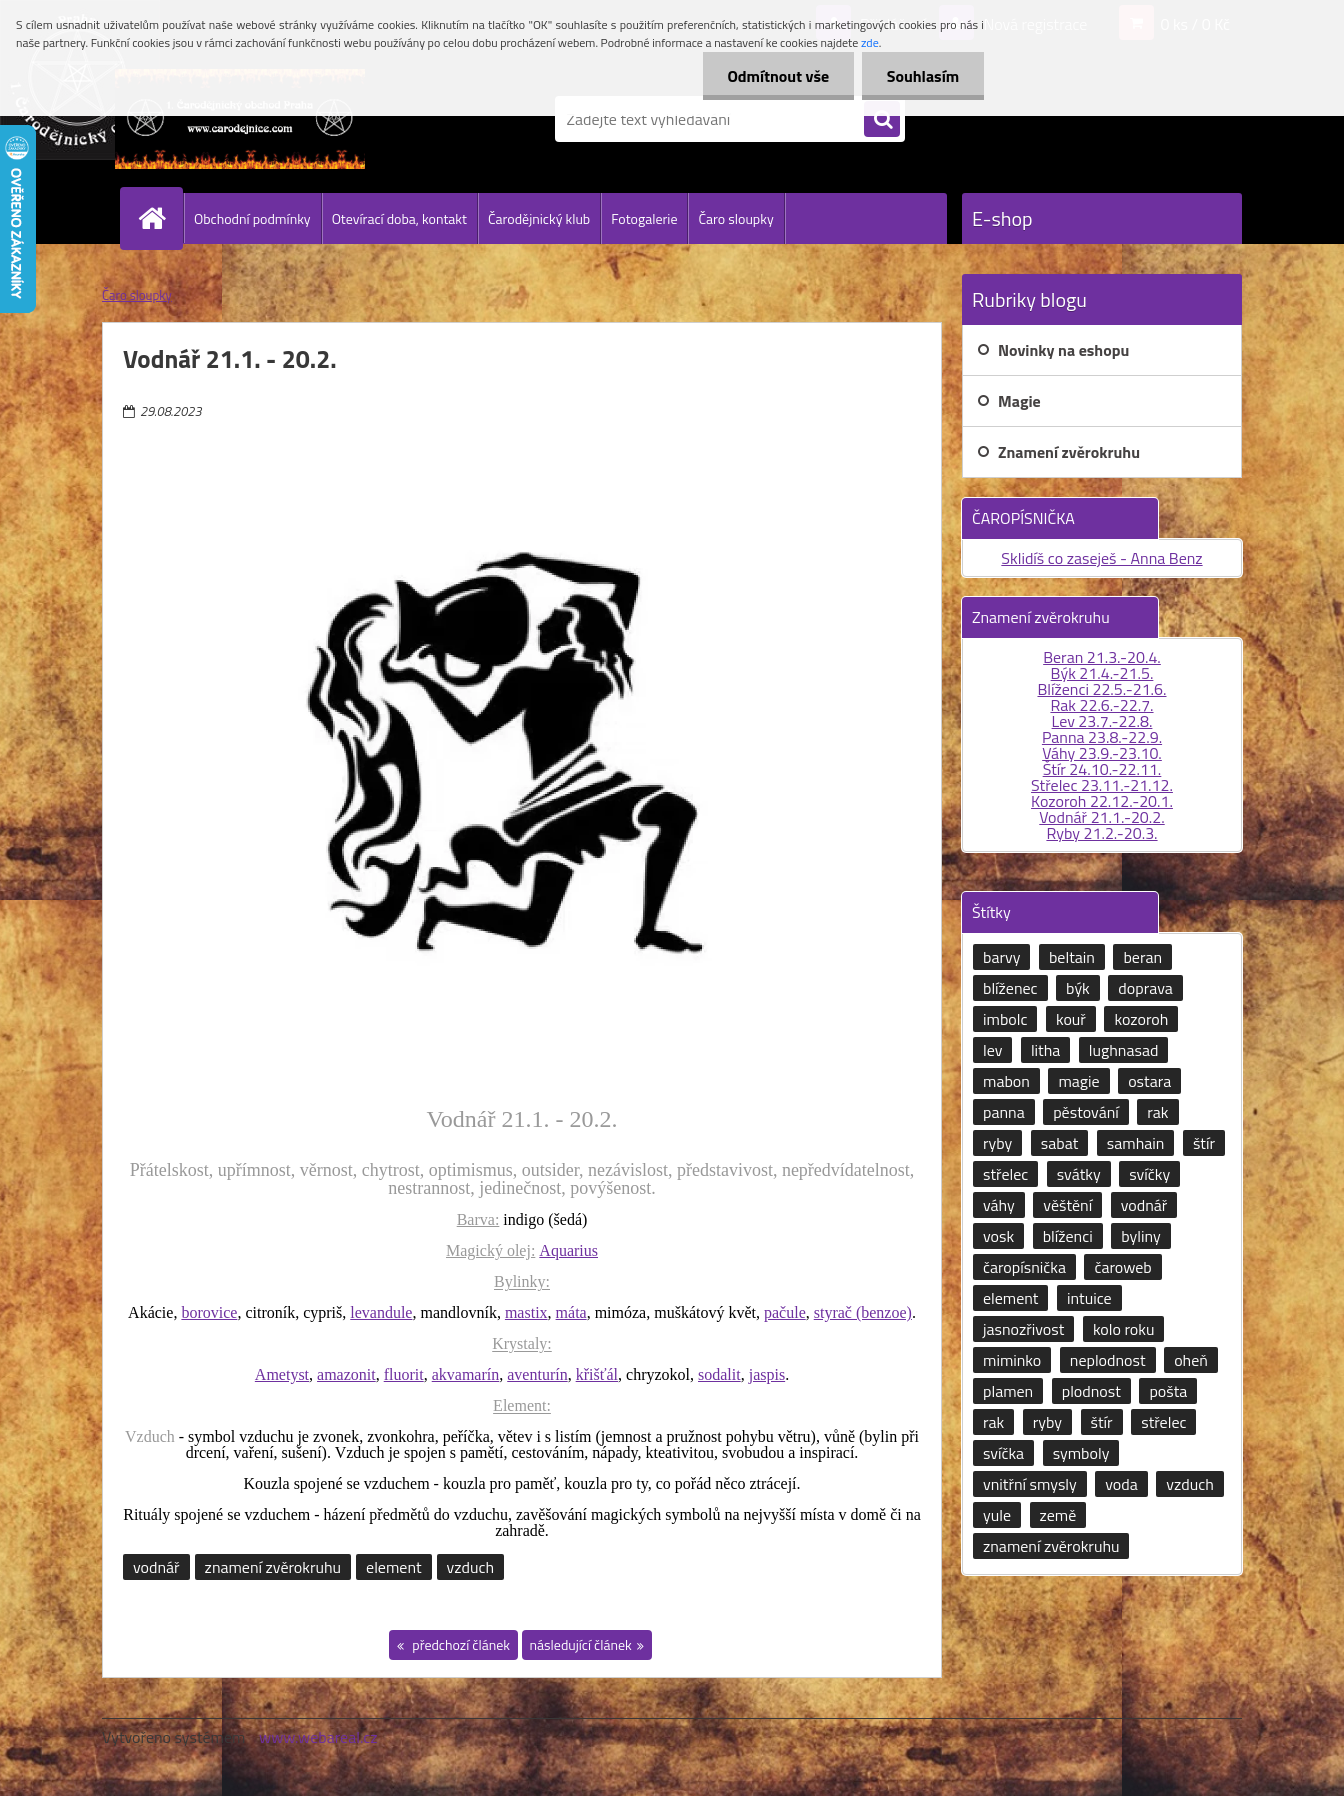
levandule (381, 1312)
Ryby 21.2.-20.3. (1101, 833)
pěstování (1086, 1112)
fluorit (404, 1374)
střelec (1005, 1174)
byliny (1140, 1236)
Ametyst (282, 1374)
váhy (999, 1205)
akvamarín (466, 1374)
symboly (1081, 1453)
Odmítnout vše (778, 76)
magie (1078, 1081)
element (393, 1567)
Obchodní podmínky (252, 218)
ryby (997, 1143)
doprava (1145, 988)
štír (1204, 1143)
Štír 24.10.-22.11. (1102, 769)
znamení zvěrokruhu (273, 1567)
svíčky (1149, 1174)
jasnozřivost (1023, 1329)
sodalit (719, 1374)
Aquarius (568, 1250)
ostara (1149, 1081)
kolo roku (1124, 1329)
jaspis (767, 1374)
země (1058, 1515)
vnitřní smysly (1030, 1484)
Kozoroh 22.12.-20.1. (1102, 801)
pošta (1168, 1391)
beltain (1072, 957)
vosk (998, 1236)
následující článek (581, 1644)
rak (1157, 1112)
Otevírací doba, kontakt (399, 218)
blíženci (1068, 1236)
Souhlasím (922, 76)
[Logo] (239, 119)
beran (1142, 957)
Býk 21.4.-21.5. (1102, 673)
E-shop (1002, 218)
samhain (1136, 1143)
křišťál (597, 1374)
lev (992, 1050)
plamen (1008, 1391)
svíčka (1003, 1453)
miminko (1012, 1360)
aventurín (537, 1374)
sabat (1060, 1143)
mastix (526, 1312)
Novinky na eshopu (1063, 350)
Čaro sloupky (735, 218)
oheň (1191, 1360)
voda (1121, 1484)
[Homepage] (160, 218)
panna (1004, 1112)
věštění (1067, 1205)
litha (1045, 1050)
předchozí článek (459, 1644)
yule (997, 1515)
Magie (1019, 401)
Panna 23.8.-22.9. (1102, 737)
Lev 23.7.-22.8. (1102, 721)
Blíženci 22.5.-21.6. (1101, 689)
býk (1078, 988)
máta (571, 1312)
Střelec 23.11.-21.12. (1102, 785)
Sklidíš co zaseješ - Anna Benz (1101, 558)
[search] (882, 120)
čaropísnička (1024, 1267)
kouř (1071, 1019)
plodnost (1091, 1391)
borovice (209, 1312)
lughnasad (1124, 1050)
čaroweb (1122, 1267)
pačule (785, 1312)
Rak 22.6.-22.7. (1101, 705)
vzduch (470, 1567)
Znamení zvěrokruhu (1069, 452)
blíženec (1010, 988)
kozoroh (1141, 1019)
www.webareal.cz (318, 1737)
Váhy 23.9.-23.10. (1102, 753)
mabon (1006, 1081)
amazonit (346, 1374)
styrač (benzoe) (863, 1312)
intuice (1089, 1298)
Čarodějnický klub (539, 218)
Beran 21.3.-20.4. (1102, 657)
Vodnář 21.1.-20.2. (1101, 817)
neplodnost (1108, 1360)
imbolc (1005, 1019)
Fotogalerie (644, 218)
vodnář (156, 1567)
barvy (1001, 957)
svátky (1079, 1174)
